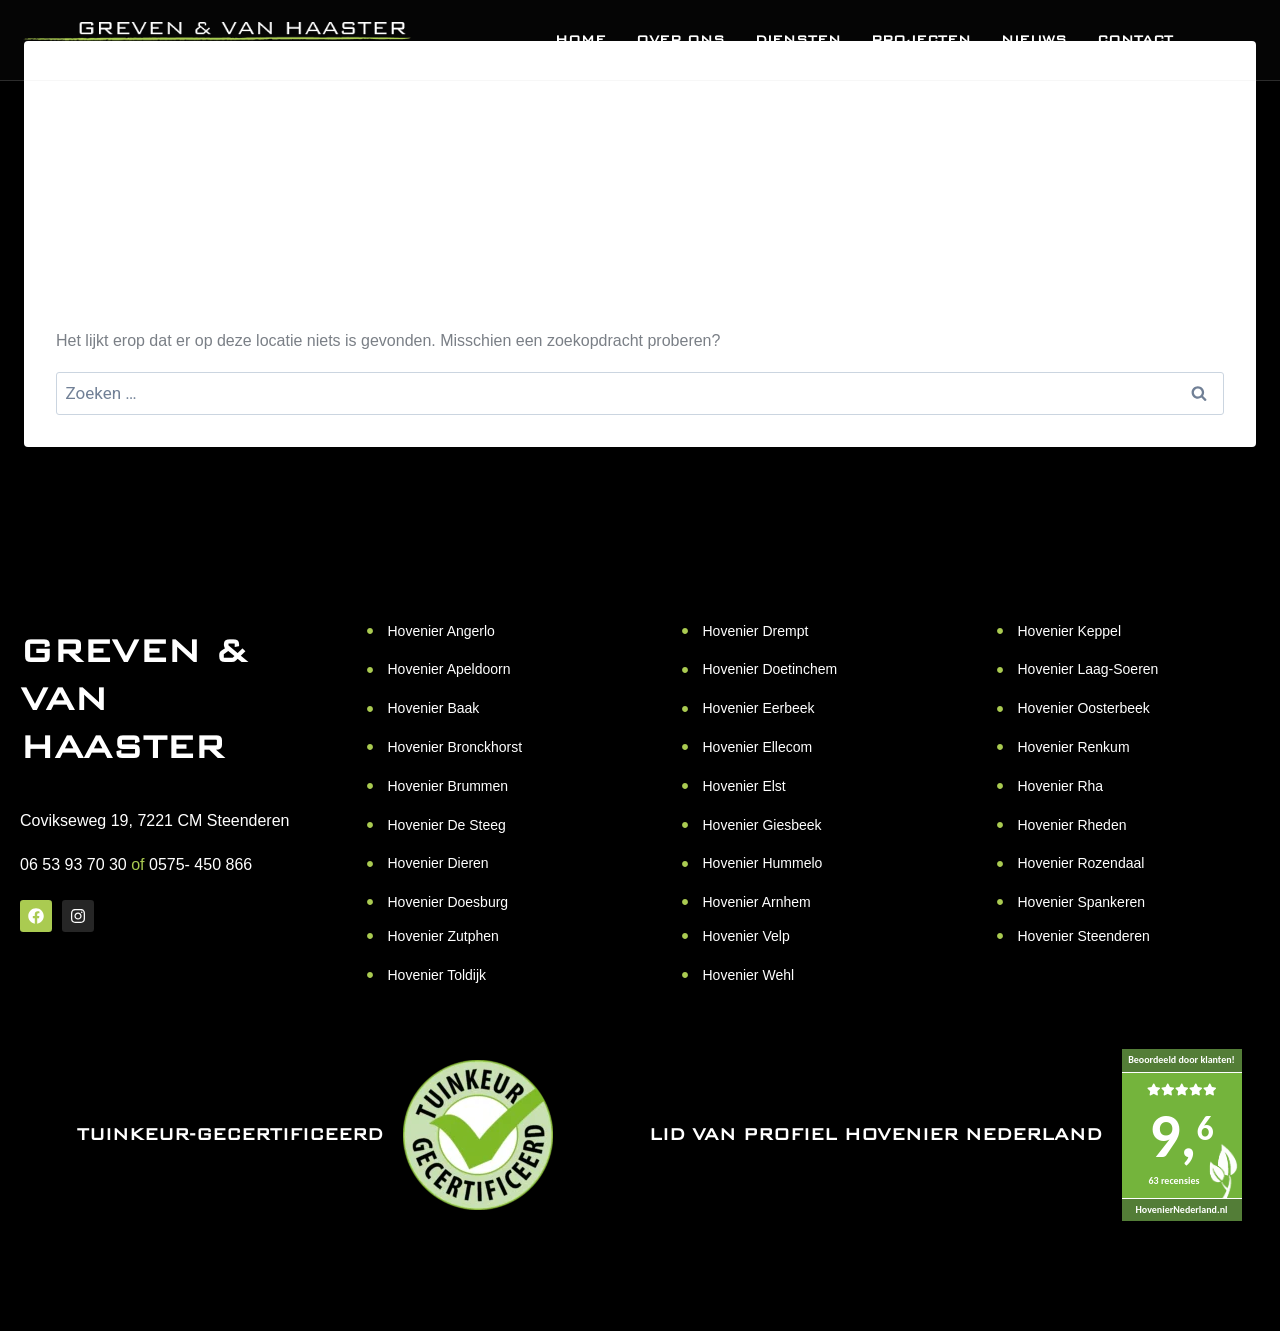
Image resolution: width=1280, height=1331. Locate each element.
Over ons (680, 40)
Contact (1135, 40)
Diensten (798, 40)
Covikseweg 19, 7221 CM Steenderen (155, 820)
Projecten (921, 40)
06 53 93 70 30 (73, 864)
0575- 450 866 (200, 864)
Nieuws (1034, 40)
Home (580, 40)
